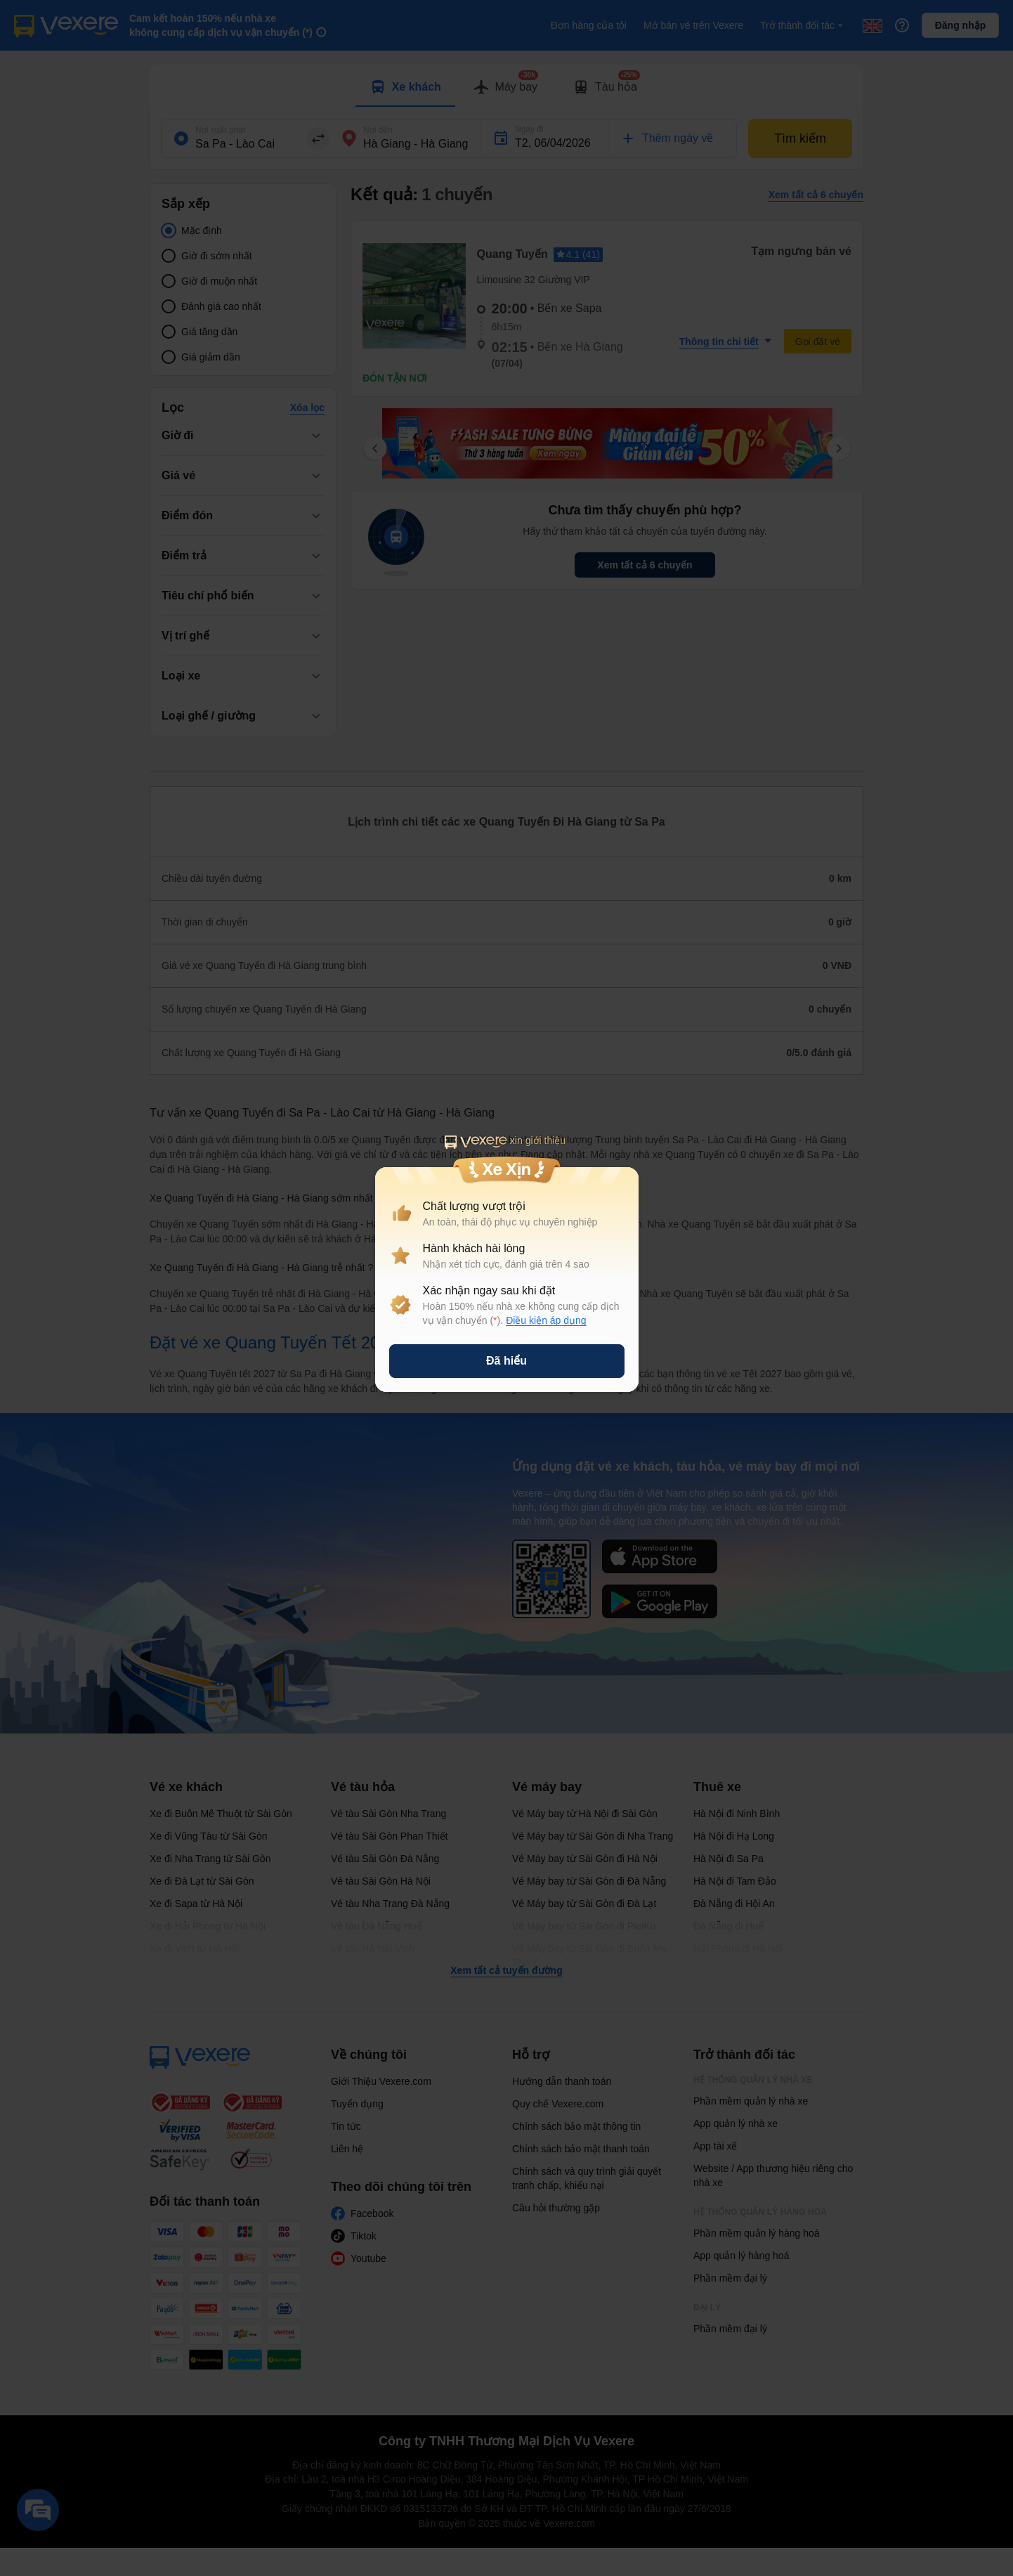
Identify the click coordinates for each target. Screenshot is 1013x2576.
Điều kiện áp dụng (546, 1320)
